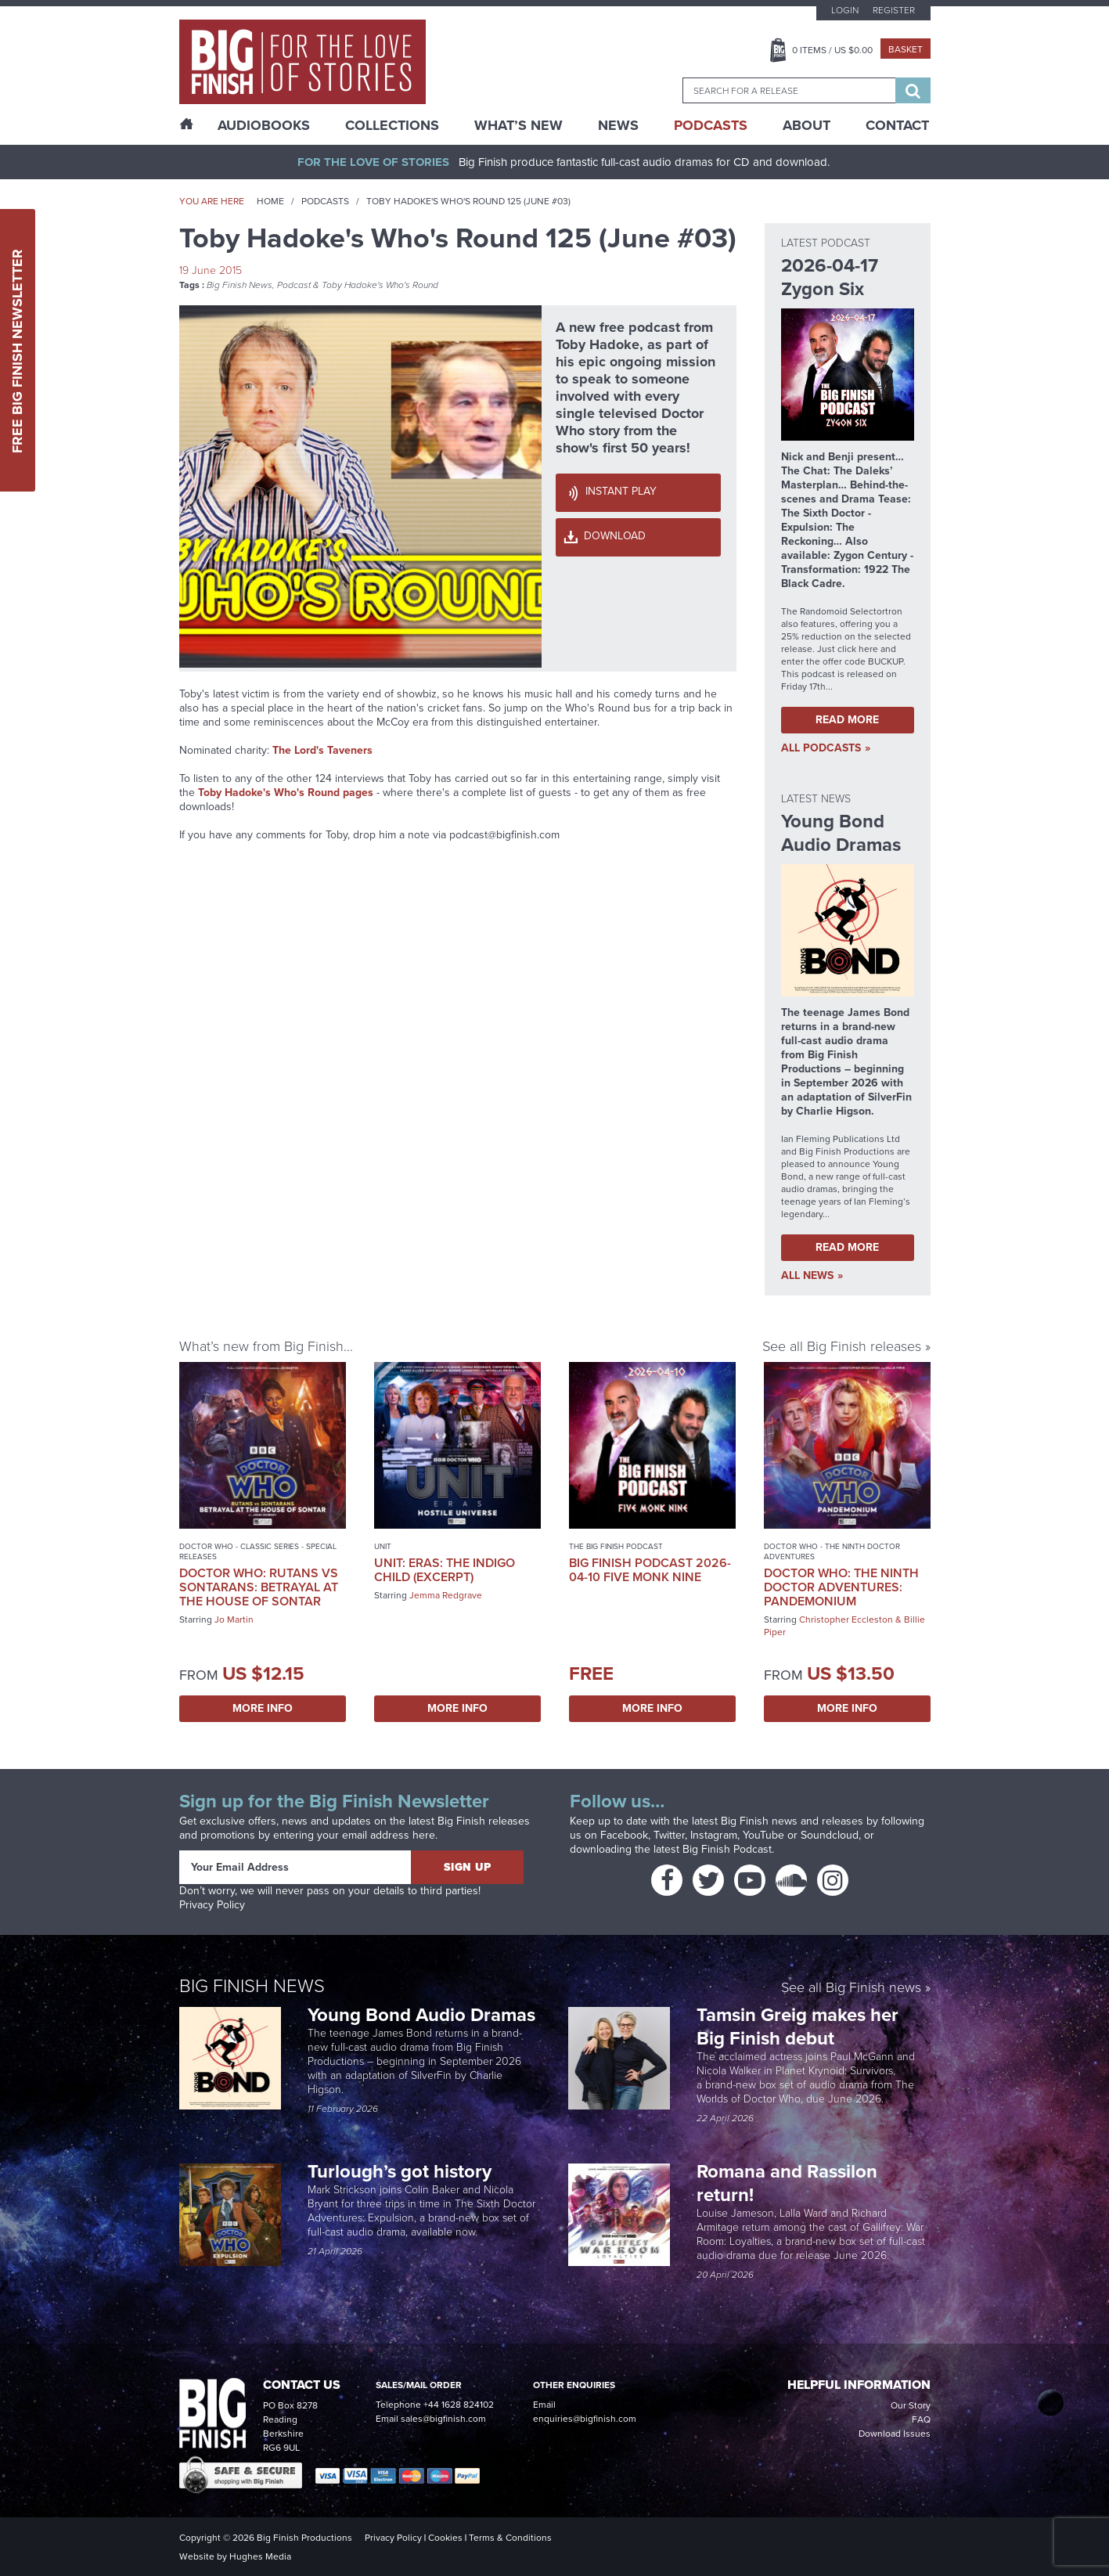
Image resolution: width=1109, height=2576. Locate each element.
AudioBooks (264, 125)
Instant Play (621, 491)
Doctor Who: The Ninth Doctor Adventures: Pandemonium (841, 1587)
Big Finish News (239, 285)
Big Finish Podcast (727, 1849)
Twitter (669, 1835)
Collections (392, 125)
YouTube (763, 1835)
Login (845, 10)
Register (894, 10)
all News (807, 1275)
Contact (897, 125)
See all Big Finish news (851, 1989)
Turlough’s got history (402, 2171)
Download (615, 536)
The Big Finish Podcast (616, 1546)
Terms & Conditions (510, 2538)
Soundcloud (830, 1835)
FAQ (921, 2419)
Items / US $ (832, 50)
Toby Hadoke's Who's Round (380, 285)
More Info (262, 1708)
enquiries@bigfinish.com (584, 2419)
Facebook (624, 1835)
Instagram (713, 1835)
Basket (905, 49)
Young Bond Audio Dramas (424, 2015)
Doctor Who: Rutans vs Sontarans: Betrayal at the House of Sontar (258, 1587)
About (806, 125)
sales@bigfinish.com (443, 2419)
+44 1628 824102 (458, 2405)
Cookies (445, 2538)
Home (270, 201)
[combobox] (788, 90)
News (618, 125)
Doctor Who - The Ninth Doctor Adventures (832, 1551)
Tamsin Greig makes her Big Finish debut (797, 2026)
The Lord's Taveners (322, 750)
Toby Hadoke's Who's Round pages (285, 792)
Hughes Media (260, 2556)
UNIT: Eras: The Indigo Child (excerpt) (444, 1570)
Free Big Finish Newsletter (17, 350)
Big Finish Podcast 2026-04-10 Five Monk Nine (650, 1570)
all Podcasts (821, 748)
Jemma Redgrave (445, 1595)
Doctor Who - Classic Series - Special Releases (258, 1551)
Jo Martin (234, 1619)
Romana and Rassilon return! (787, 2183)
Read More (847, 720)
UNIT (382, 1546)
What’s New (518, 125)
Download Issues (895, 2433)
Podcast (294, 285)
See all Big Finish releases (841, 1346)
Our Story (911, 2405)
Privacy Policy (212, 1905)
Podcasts (710, 125)
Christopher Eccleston (846, 1619)
